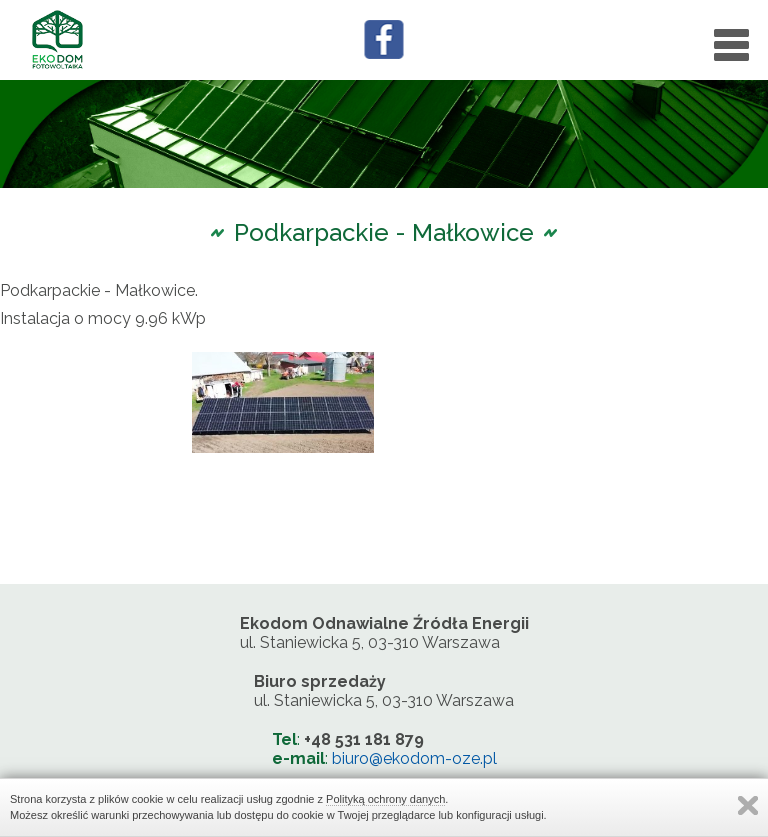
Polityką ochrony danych (385, 799)
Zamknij (748, 805)
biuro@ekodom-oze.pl (414, 758)
